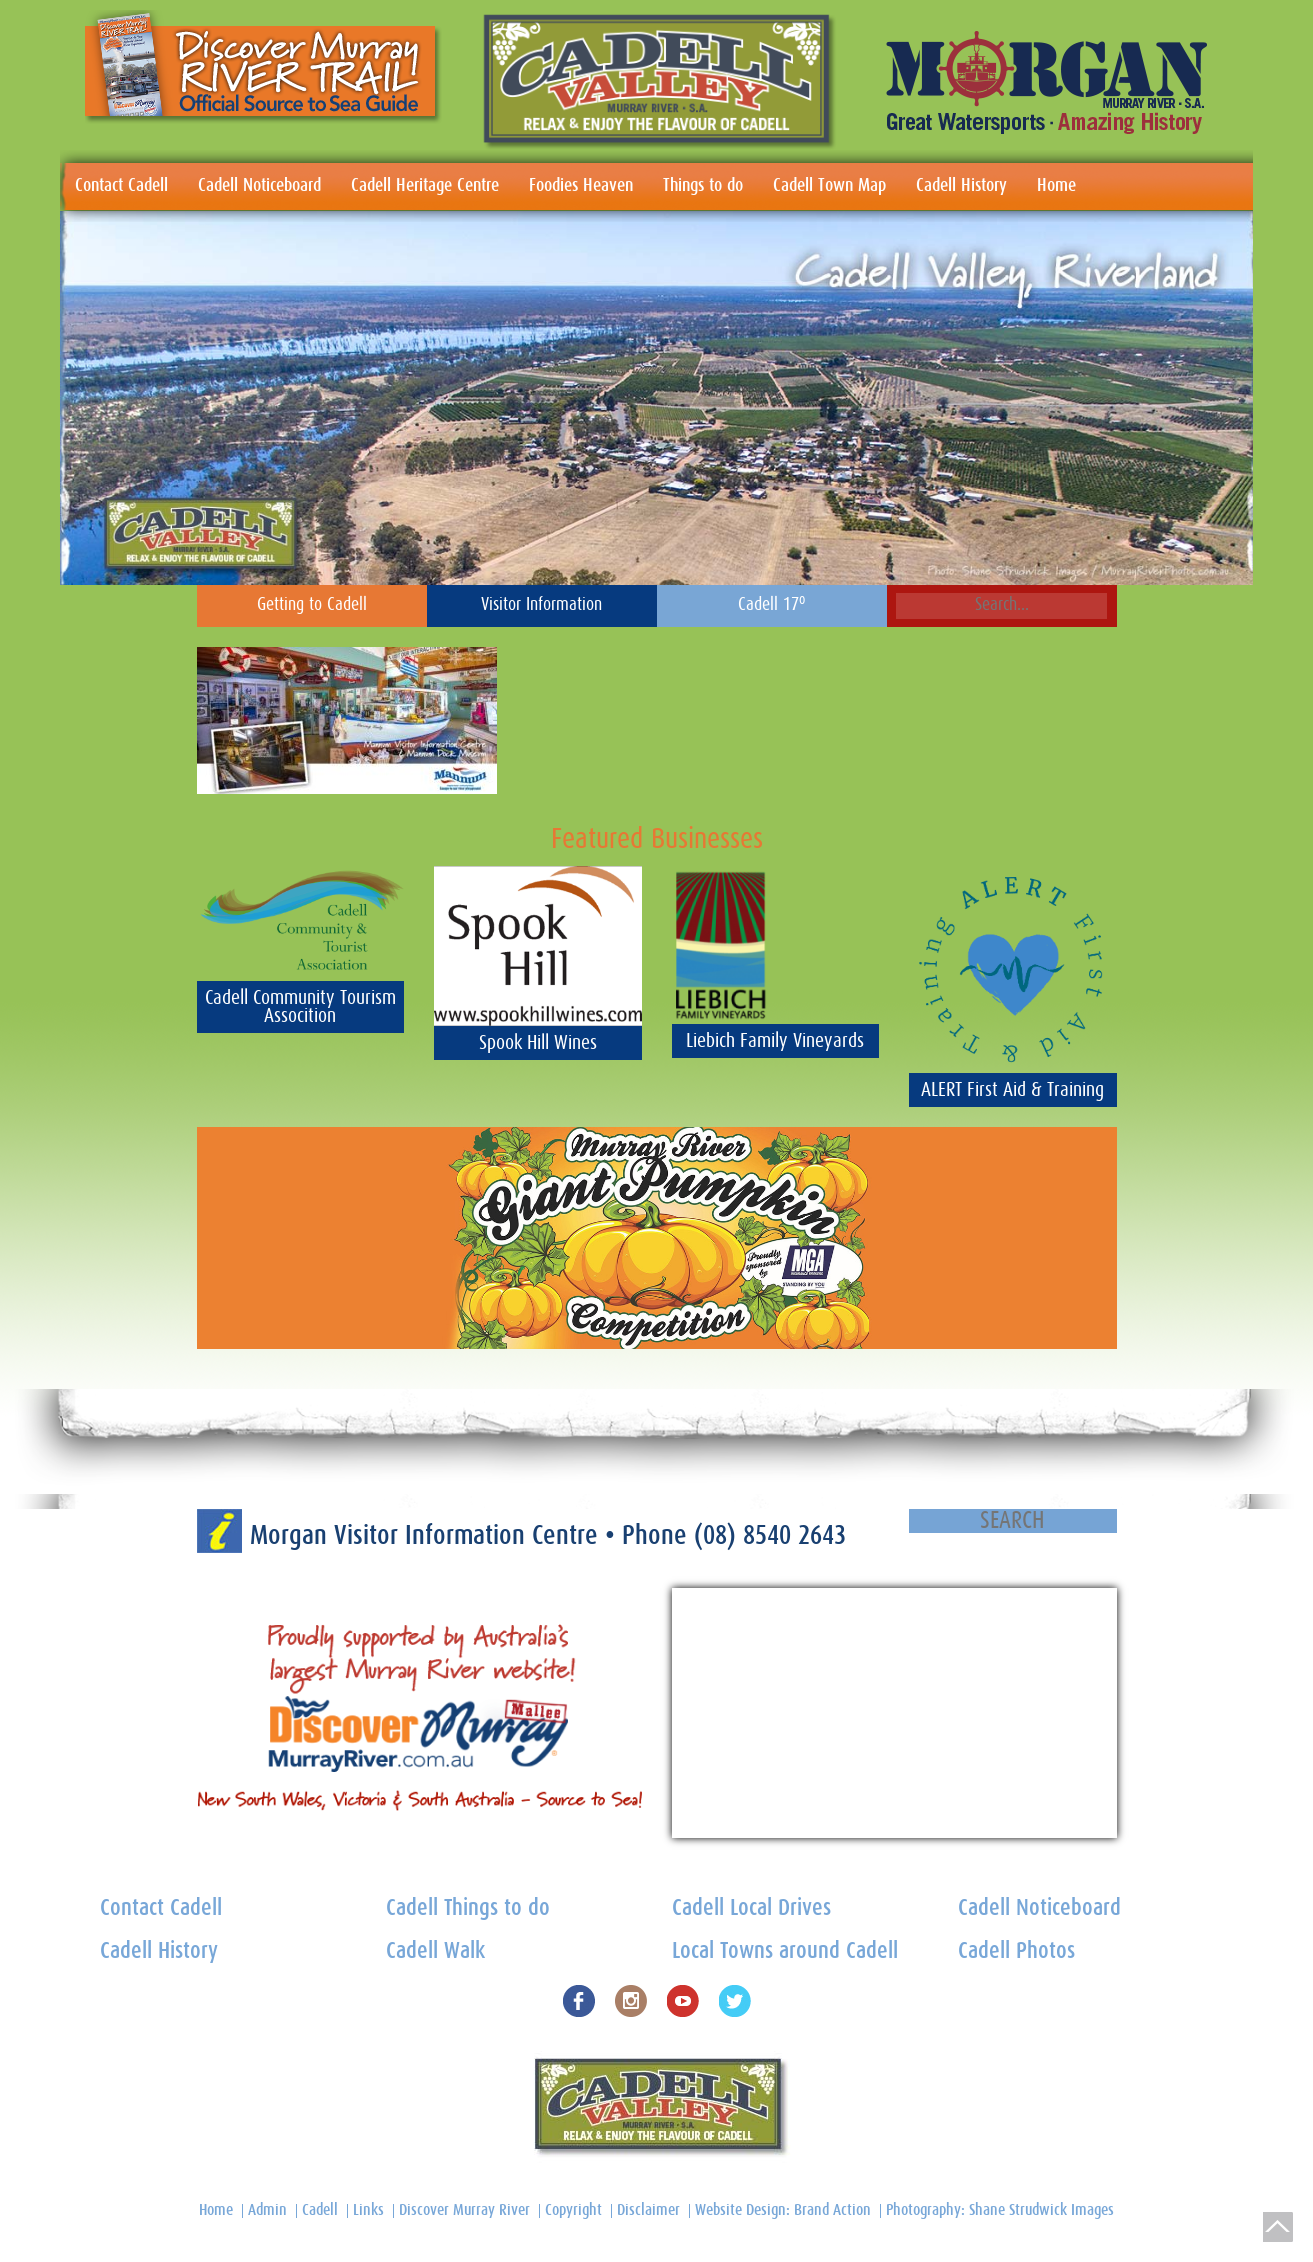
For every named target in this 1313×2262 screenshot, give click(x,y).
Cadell (320, 2210)
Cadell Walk (435, 1951)
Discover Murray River (464, 2210)
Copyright (573, 2210)
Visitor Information (541, 605)
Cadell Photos (1016, 1951)
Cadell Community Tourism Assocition (300, 1007)
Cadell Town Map (829, 186)
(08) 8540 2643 (770, 1535)
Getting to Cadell (312, 605)
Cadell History (961, 186)
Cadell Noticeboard (259, 186)
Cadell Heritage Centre (425, 186)
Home (1056, 186)
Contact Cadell (121, 186)
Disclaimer (648, 2210)
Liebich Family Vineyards (775, 1041)
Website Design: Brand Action (783, 2210)
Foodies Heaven (581, 186)
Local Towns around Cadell (785, 1951)
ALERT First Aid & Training (1012, 1090)
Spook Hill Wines (538, 1043)
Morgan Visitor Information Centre (427, 1535)
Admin (267, 2210)
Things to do (703, 186)
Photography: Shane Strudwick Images (1000, 2210)
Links (368, 2210)
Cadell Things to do (468, 1908)
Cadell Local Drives (751, 1908)
